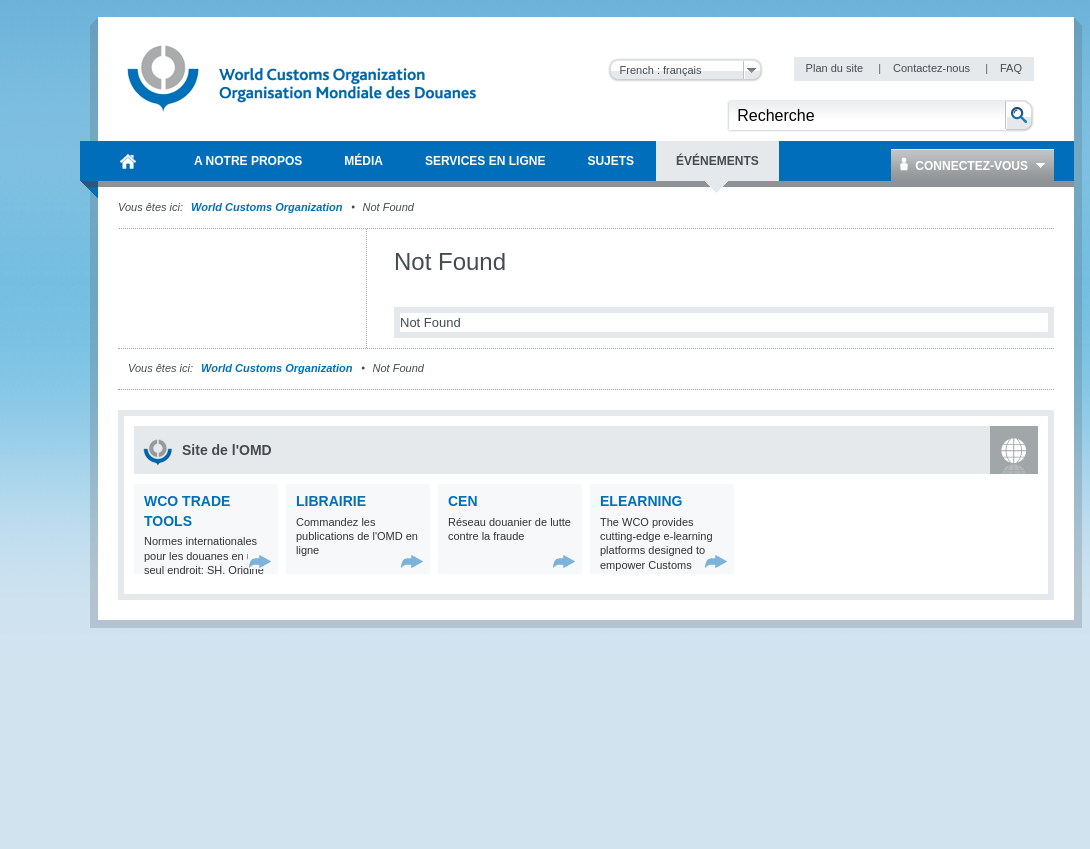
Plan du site (836, 68)
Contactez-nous (933, 68)
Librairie (331, 501)
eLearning (641, 501)
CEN (463, 501)
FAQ (1011, 68)
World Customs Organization (268, 207)
